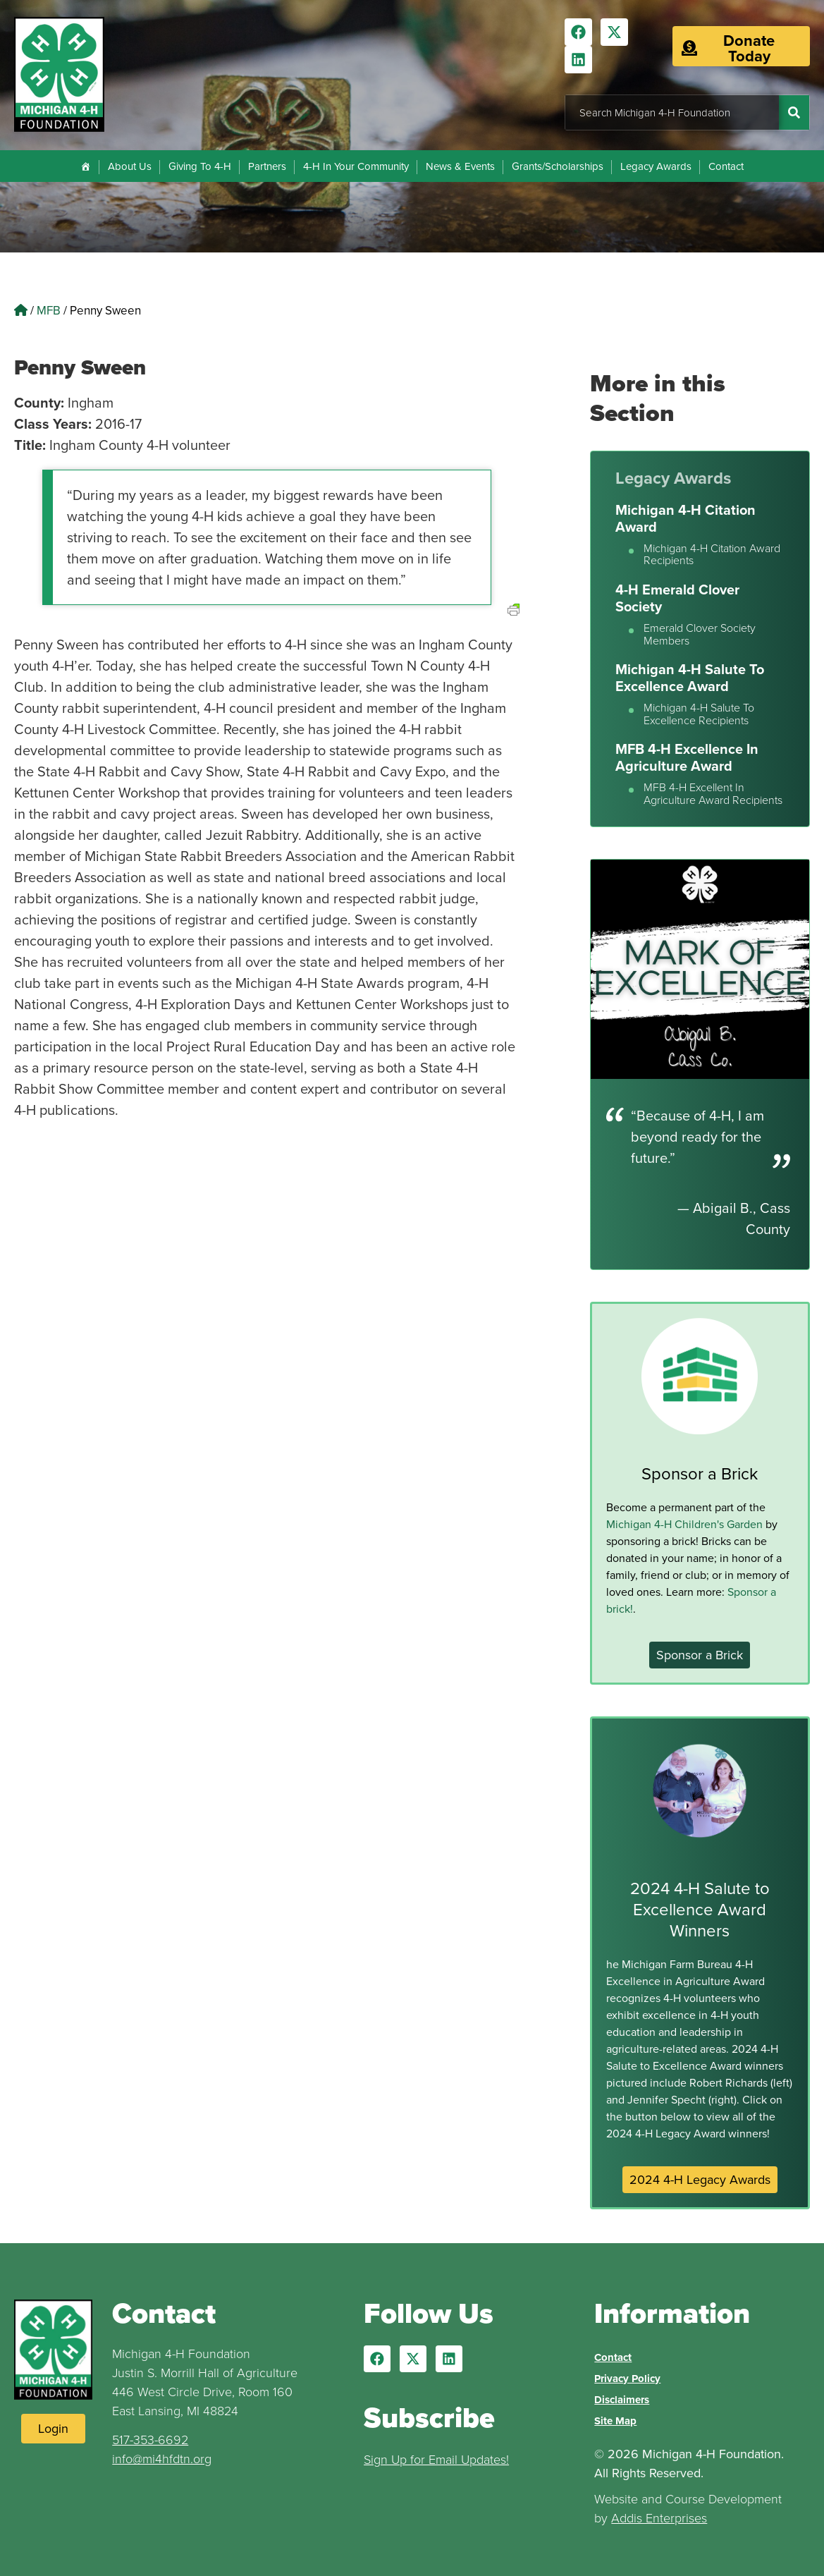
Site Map (615, 2421)
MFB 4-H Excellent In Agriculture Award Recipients (713, 793)
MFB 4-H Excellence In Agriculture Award (686, 757)
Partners (267, 166)
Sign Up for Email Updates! (436, 2458)
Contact (726, 166)
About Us (130, 166)
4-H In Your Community (356, 166)
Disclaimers (621, 2399)
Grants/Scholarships (557, 166)
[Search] (794, 112)
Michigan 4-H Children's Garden (684, 1524)
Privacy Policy (627, 2378)
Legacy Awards (655, 166)
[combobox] (672, 112)
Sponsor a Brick (699, 1473)
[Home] (85, 166)
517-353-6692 (150, 2439)
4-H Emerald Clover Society (677, 597)
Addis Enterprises (659, 2517)
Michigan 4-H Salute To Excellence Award (689, 677)
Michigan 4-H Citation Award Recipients (712, 554)
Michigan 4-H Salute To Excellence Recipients (699, 714)
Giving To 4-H (199, 166)
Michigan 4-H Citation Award (685, 518)
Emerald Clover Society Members (700, 634)
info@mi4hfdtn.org (161, 2458)
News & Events (460, 166)
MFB (49, 310)
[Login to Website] (53, 2428)
